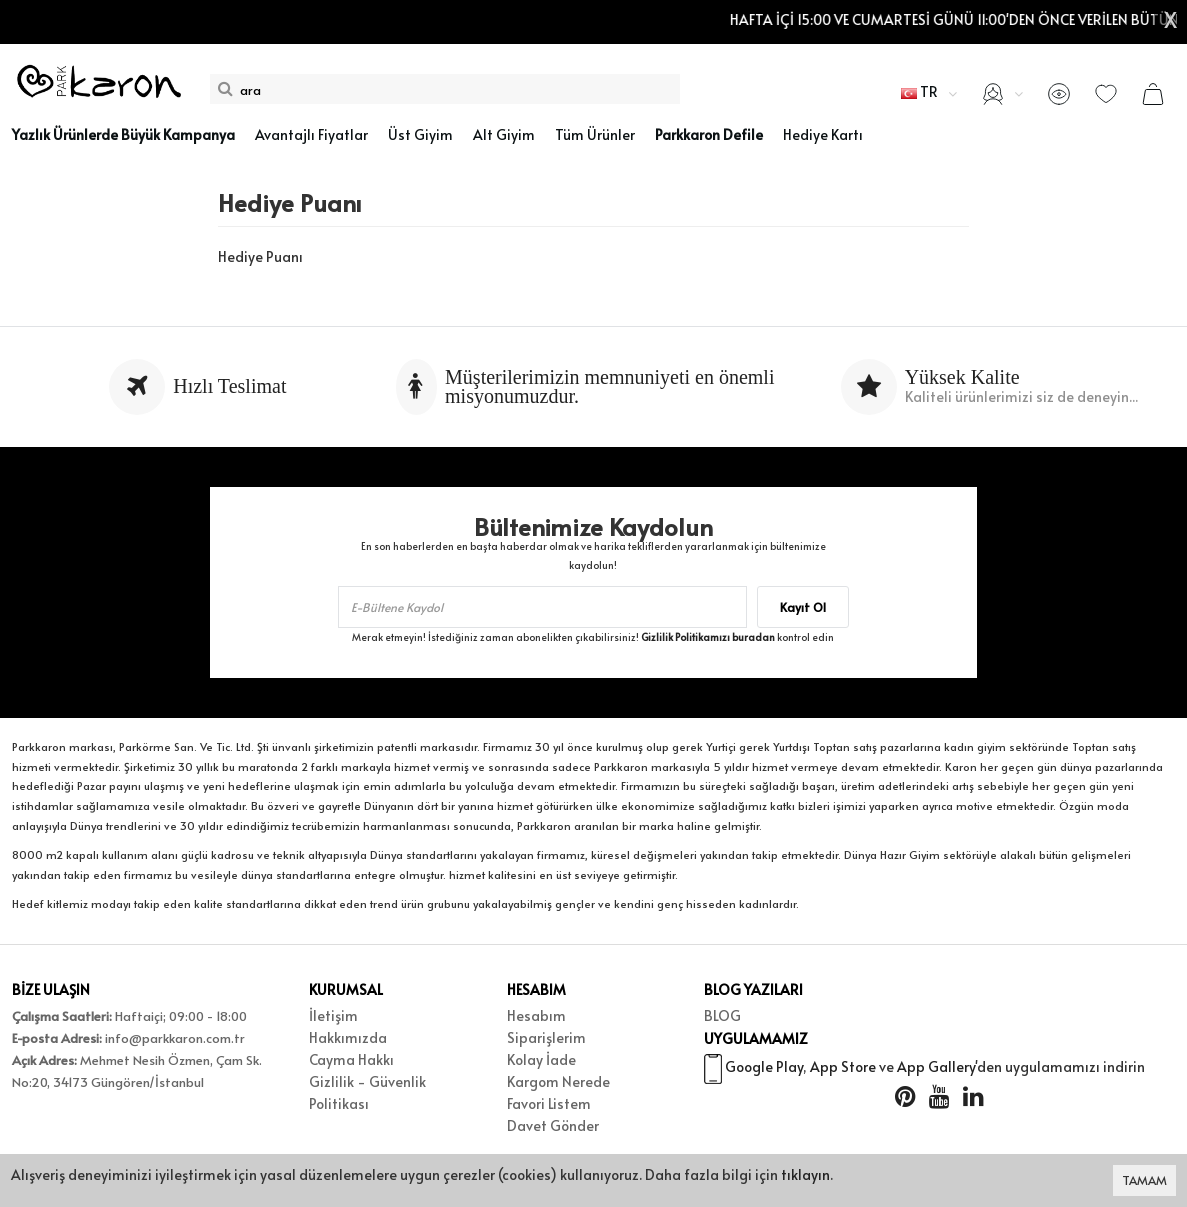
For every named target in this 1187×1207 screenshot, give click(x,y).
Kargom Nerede (558, 1081)
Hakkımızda (348, 1037)
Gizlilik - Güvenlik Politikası (367, 1092)
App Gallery (936, 1069)
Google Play (764, 1069)
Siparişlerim (546, 1037)
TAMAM (1144, 1180)
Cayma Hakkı (351, 1059)
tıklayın (805, 1174)
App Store (843, 1069)
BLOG (722, 1015)
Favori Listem (549, 1103)
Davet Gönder (553, 1125)
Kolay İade (541, 1059)
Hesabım (536, 1015)
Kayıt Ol (803, 607)
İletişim (333, 1015)
